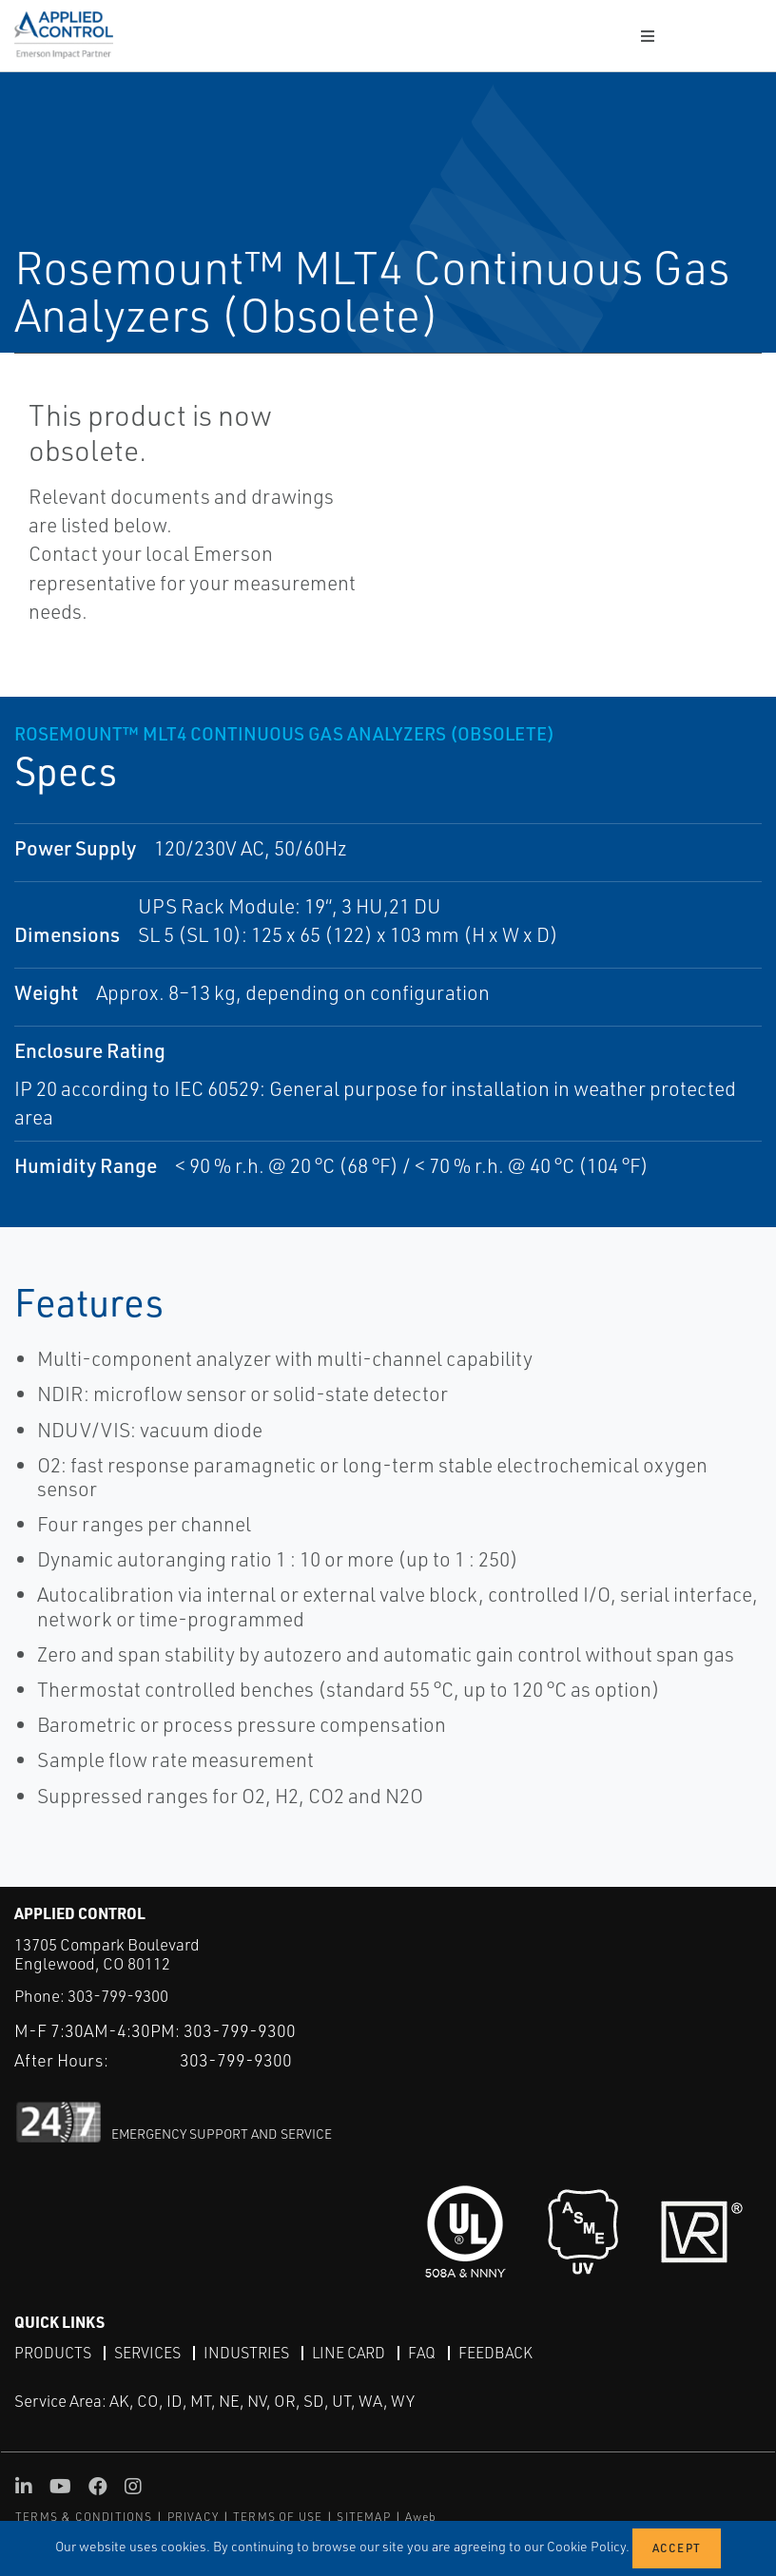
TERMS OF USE (277, 2516)
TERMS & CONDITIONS (84, 2516)
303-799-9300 (118, 1996)
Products (52, 2352)
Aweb (421, 2516)
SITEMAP (363, 2516)
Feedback (495, 2352)
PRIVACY (193, 2516)
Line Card (348, 2352)
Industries (246, 2352)
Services (147, 2352)
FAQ (422, 2352)
